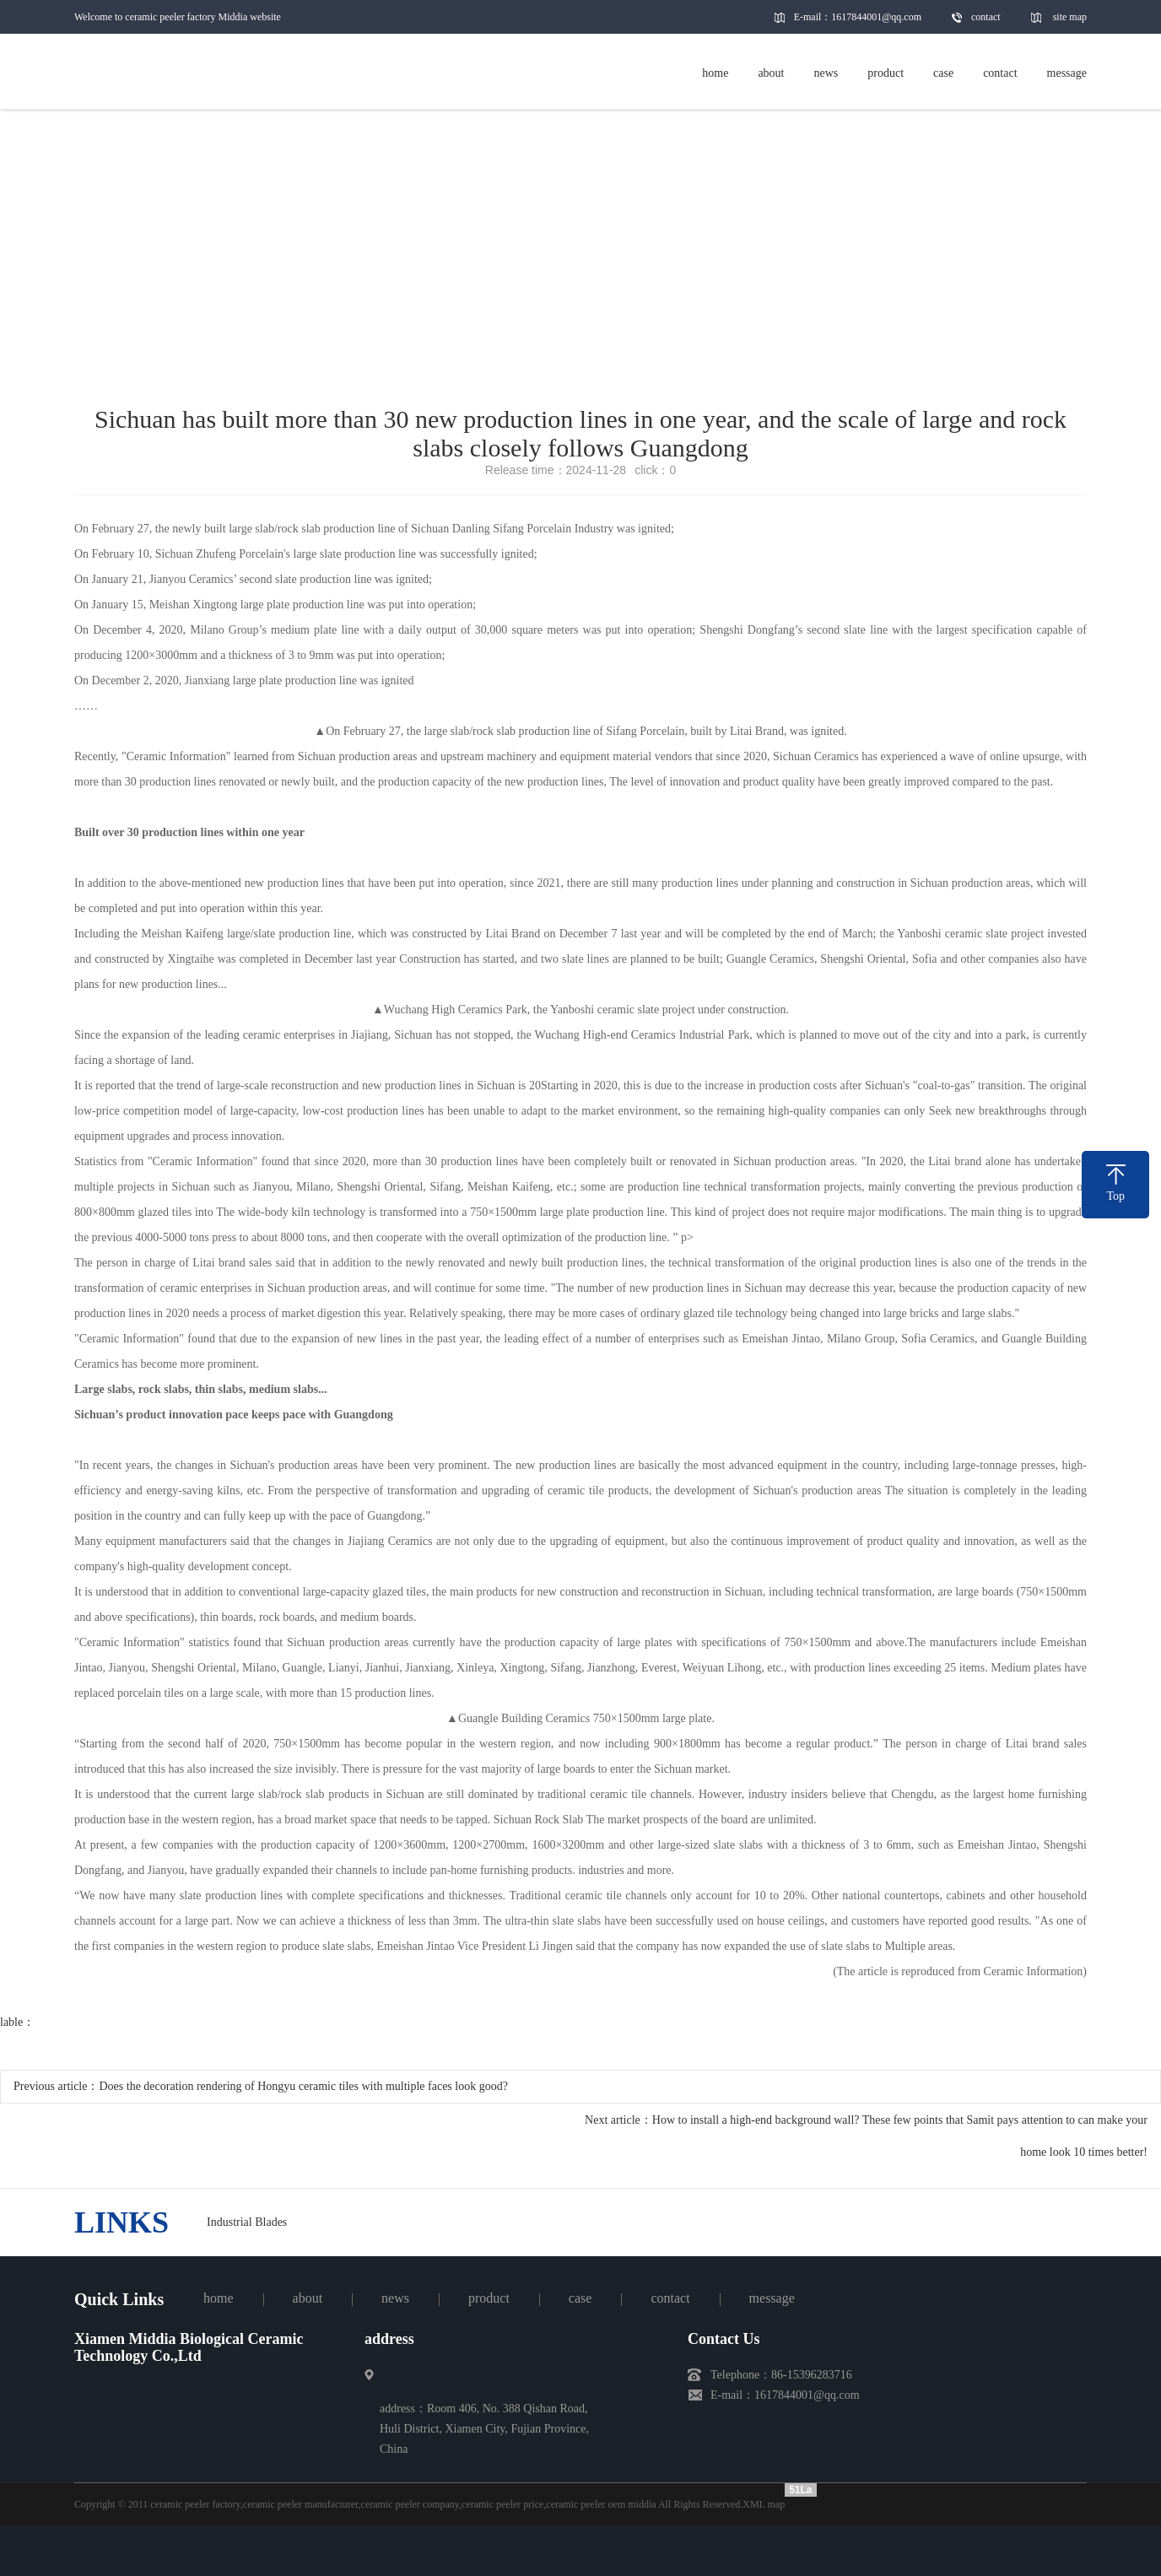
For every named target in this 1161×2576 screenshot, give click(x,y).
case (580, 2298)
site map (1070, 17)
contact (986, 17)
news (395, 2298)
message (772, 2298)
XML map (763, 2504)
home (218, 2298)
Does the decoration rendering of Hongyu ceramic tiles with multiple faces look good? (303, 2086)
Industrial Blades (247, 2222)
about (308, 2298)
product (489, 2298)
